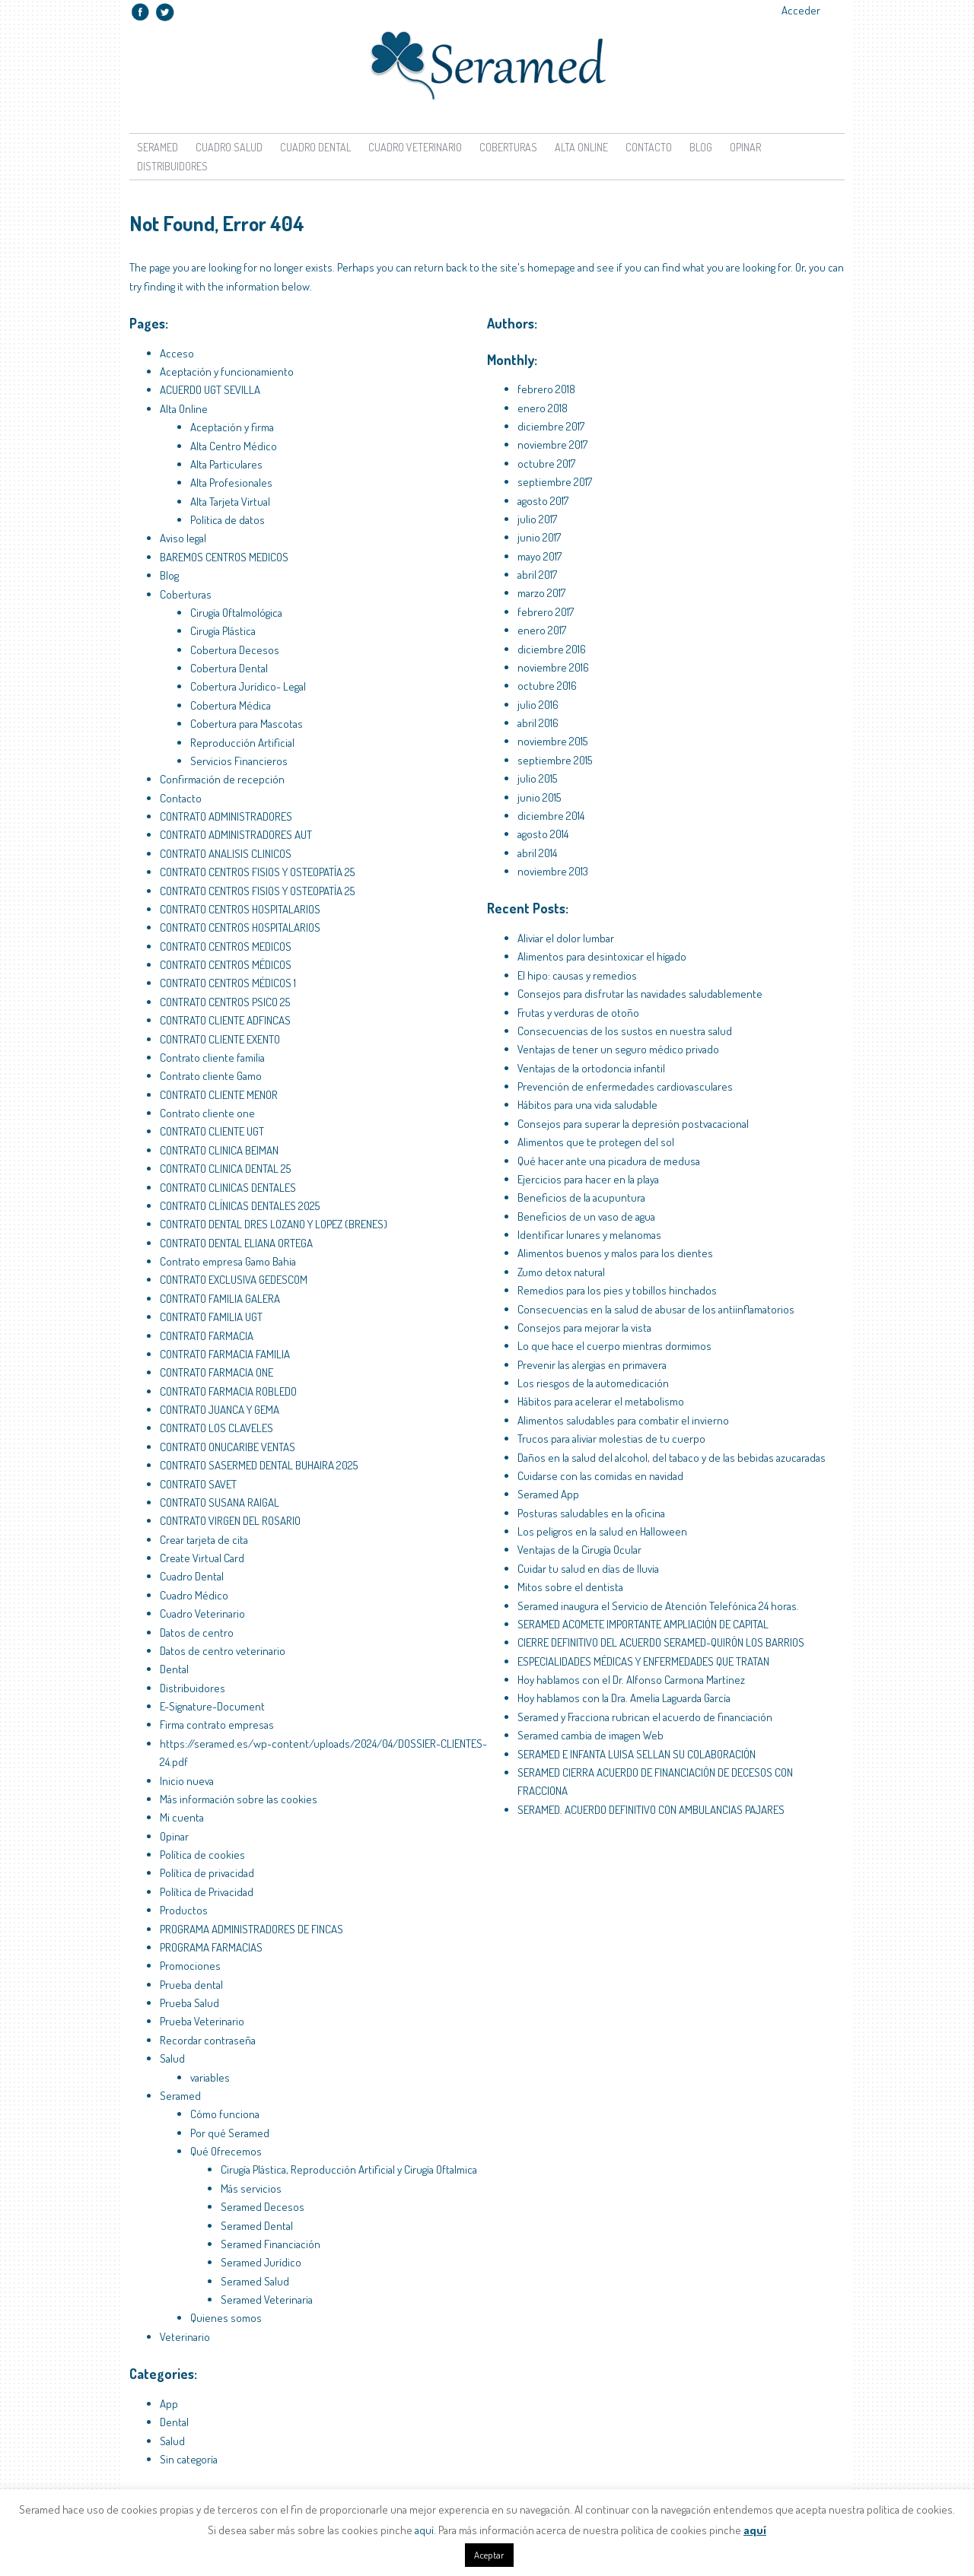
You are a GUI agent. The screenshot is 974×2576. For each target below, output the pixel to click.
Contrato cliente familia (212, 1057)
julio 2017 (537, 519)
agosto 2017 (542, 501)
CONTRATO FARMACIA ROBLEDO (228, 1391)
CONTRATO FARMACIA (206, 1336)
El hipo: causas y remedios (577, 975)
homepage (551, 267)
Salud (172, 2058)
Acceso (177, 353)
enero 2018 (542, 408)
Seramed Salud (255, 2281)
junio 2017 (539, 537)
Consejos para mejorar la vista (584, 1327)
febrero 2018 (546, 389)
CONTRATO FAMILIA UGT (211, 1317)
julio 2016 (538, 704)
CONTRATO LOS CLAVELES (216, 1428)
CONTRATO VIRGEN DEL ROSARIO (230, 1521)
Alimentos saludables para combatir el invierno (623, 1420)
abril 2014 (537, 853)
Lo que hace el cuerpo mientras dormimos (614, 1346)
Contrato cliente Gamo (211, 1076)
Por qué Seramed (229, 2133)
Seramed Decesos (262, 2207)
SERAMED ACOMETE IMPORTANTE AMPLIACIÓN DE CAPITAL (643, 1624)
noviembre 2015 (552, 741)
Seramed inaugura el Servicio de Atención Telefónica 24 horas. (658, 1606)
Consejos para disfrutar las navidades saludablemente (639, 993)
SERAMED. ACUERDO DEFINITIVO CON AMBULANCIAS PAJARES (651, 1810)
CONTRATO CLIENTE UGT (212, 1131)
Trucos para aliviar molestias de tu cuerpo (611, 1438)
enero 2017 (541, 630)
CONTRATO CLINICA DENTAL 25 (225, 1168)
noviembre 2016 (553, 667)
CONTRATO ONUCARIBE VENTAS (227, 1447)
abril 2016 (538, 723)
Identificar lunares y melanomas (589, 1235)
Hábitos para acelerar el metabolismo (600, 1401)
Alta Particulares (226, 464)
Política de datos (227, 520)
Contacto (648, 147)
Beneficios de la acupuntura (581, 1197)
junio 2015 (539, 797)
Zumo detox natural (561, 1272)
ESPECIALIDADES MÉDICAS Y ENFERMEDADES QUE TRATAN (643, 1661)
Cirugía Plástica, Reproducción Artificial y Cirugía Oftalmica (349, 2169)
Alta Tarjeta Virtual (230, 501)
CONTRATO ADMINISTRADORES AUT (236, 834)
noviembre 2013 (552, 871)
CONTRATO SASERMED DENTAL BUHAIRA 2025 (259, 1465)
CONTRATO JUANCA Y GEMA (219, 1409)
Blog (700, 147)
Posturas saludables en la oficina (591, 1513)
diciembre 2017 (550, 426)
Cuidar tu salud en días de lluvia (588, 1568)
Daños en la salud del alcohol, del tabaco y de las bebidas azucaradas (671, 1457)
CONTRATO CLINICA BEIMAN (219, 1150)
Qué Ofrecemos (226, 2151)
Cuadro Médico (194, 1595)
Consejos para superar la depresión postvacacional (633, 1123)
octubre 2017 (546, 463)
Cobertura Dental (229, 668)
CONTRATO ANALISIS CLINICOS (225, 853)
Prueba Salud (189, 2003)
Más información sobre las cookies (238, 1799)
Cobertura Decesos (234, 650)
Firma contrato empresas (217, 1724)
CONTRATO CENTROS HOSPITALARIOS (240, 909)
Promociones (190, 1965)
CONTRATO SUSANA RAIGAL (219, 1502)
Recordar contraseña (208, 2040)
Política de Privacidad (206, 1892)
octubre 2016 (547, 685)
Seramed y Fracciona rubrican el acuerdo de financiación (644, 1717)
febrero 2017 (545, 612)
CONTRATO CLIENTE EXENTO (220, 1039)
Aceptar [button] (489, 2555)
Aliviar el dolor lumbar (565, 938)
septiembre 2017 (554, 482)
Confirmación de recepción (222, 779)
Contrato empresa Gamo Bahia (228, 1261)
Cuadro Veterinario (415, 147)
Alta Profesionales (231, 482)
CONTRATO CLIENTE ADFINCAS (225, 1020)
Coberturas (508, 147)
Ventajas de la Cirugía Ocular (579, 1549)
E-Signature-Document (212, 1706)
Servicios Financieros (239, 761)
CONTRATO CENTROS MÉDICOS (225, 965)
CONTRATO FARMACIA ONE (216, 1372)
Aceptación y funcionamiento (227, 371)
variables (210, 2077)
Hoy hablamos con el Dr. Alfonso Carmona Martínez (631, 1679)
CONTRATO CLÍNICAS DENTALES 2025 (240, 1206)
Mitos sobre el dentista (570, 1587)
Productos (184, 1910)
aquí (424, 2530)
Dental (174, 1669)
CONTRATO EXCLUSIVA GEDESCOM (233, 1279)
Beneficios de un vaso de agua (586, 1216)
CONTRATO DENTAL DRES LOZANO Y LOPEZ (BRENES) (273, 1224)
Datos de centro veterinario (222, 1651)
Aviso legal (183, 538)
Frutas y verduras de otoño (578, 1012)
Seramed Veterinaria (267, 2299)
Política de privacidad (207, 1873)
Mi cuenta (182, 1817)
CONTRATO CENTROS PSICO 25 (225, 1002)
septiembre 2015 (554, 760)
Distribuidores (172, 166)
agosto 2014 (542, 834)
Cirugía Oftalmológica (236, 612)
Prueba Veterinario (202, 2021)
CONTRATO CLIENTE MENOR (219, 1095)
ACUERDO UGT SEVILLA (210, 390)
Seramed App (548, 1494)
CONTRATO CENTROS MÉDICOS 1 (228, 983)
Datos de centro (197, 1632)
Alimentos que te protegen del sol (595, 1142)
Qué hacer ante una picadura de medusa (608, 1161)
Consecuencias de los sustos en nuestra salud (624, 1031)
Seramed (157, 147)
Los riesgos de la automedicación (593, 1383)
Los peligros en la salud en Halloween (602, 1531)
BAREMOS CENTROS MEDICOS (224, 557)
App (169, 2404)
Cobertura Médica (230, 705)
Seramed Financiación (270, 2244)
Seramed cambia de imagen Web (590, 1735)
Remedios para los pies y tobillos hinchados (617, 1290)
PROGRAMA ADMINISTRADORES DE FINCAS (251, 1929)
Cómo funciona (224, 2114)
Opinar (745, 147)
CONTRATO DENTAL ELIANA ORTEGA (236, 1243)
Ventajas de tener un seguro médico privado (618, 1049)
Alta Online (581, 147)
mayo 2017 (539, 556)
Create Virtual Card (202, 1558)
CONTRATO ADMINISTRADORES (226, 816)
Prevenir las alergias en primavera (592, 1365)
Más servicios (251, 2188)
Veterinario (185, 2337)
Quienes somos (226, 2318)
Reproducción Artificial (242, 742)
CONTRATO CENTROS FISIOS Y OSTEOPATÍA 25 (257, 872)
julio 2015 (537, 778)
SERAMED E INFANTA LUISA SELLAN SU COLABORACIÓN (636, 1754)
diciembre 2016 (551, 649)
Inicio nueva (187, 1781)
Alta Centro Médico (233, 446)
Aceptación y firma (232, 427)
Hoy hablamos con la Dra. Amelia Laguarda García (623, 1698)
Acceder (800, 10)
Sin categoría (189, 2459)
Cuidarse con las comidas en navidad (600, 1476)
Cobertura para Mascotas (246, 723)
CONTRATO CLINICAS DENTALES (228, 1187)
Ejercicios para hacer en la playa (588, 1179)
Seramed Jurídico (261, 2262)
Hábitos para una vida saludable (587, 1104)
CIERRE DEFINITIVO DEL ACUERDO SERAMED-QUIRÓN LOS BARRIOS (660, 1642)
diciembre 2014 (550, 815)
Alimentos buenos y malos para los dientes (615, 1253)
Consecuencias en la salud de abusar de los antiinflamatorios (655, 1309)
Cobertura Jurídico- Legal (248, 686)
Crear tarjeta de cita (204, 1540)
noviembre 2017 (552, 444)
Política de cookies (202, 1854)
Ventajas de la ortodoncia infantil (591, 1068)
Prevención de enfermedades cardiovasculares (625, 1086)
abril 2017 (537, 574)
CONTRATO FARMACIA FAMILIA (225, 1354)
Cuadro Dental (315, 147)
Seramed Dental (257, 2226)
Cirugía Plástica (223, 631)
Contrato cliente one (207, 1113)
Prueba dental (191, 1984)
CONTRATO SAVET (198, 1484)
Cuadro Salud (229, 147)
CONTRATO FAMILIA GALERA (220, 1298)
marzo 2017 (541, 593)
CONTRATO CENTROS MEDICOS (225, 946)
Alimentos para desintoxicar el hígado (601, 956)
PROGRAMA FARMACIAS (211, 1947)
